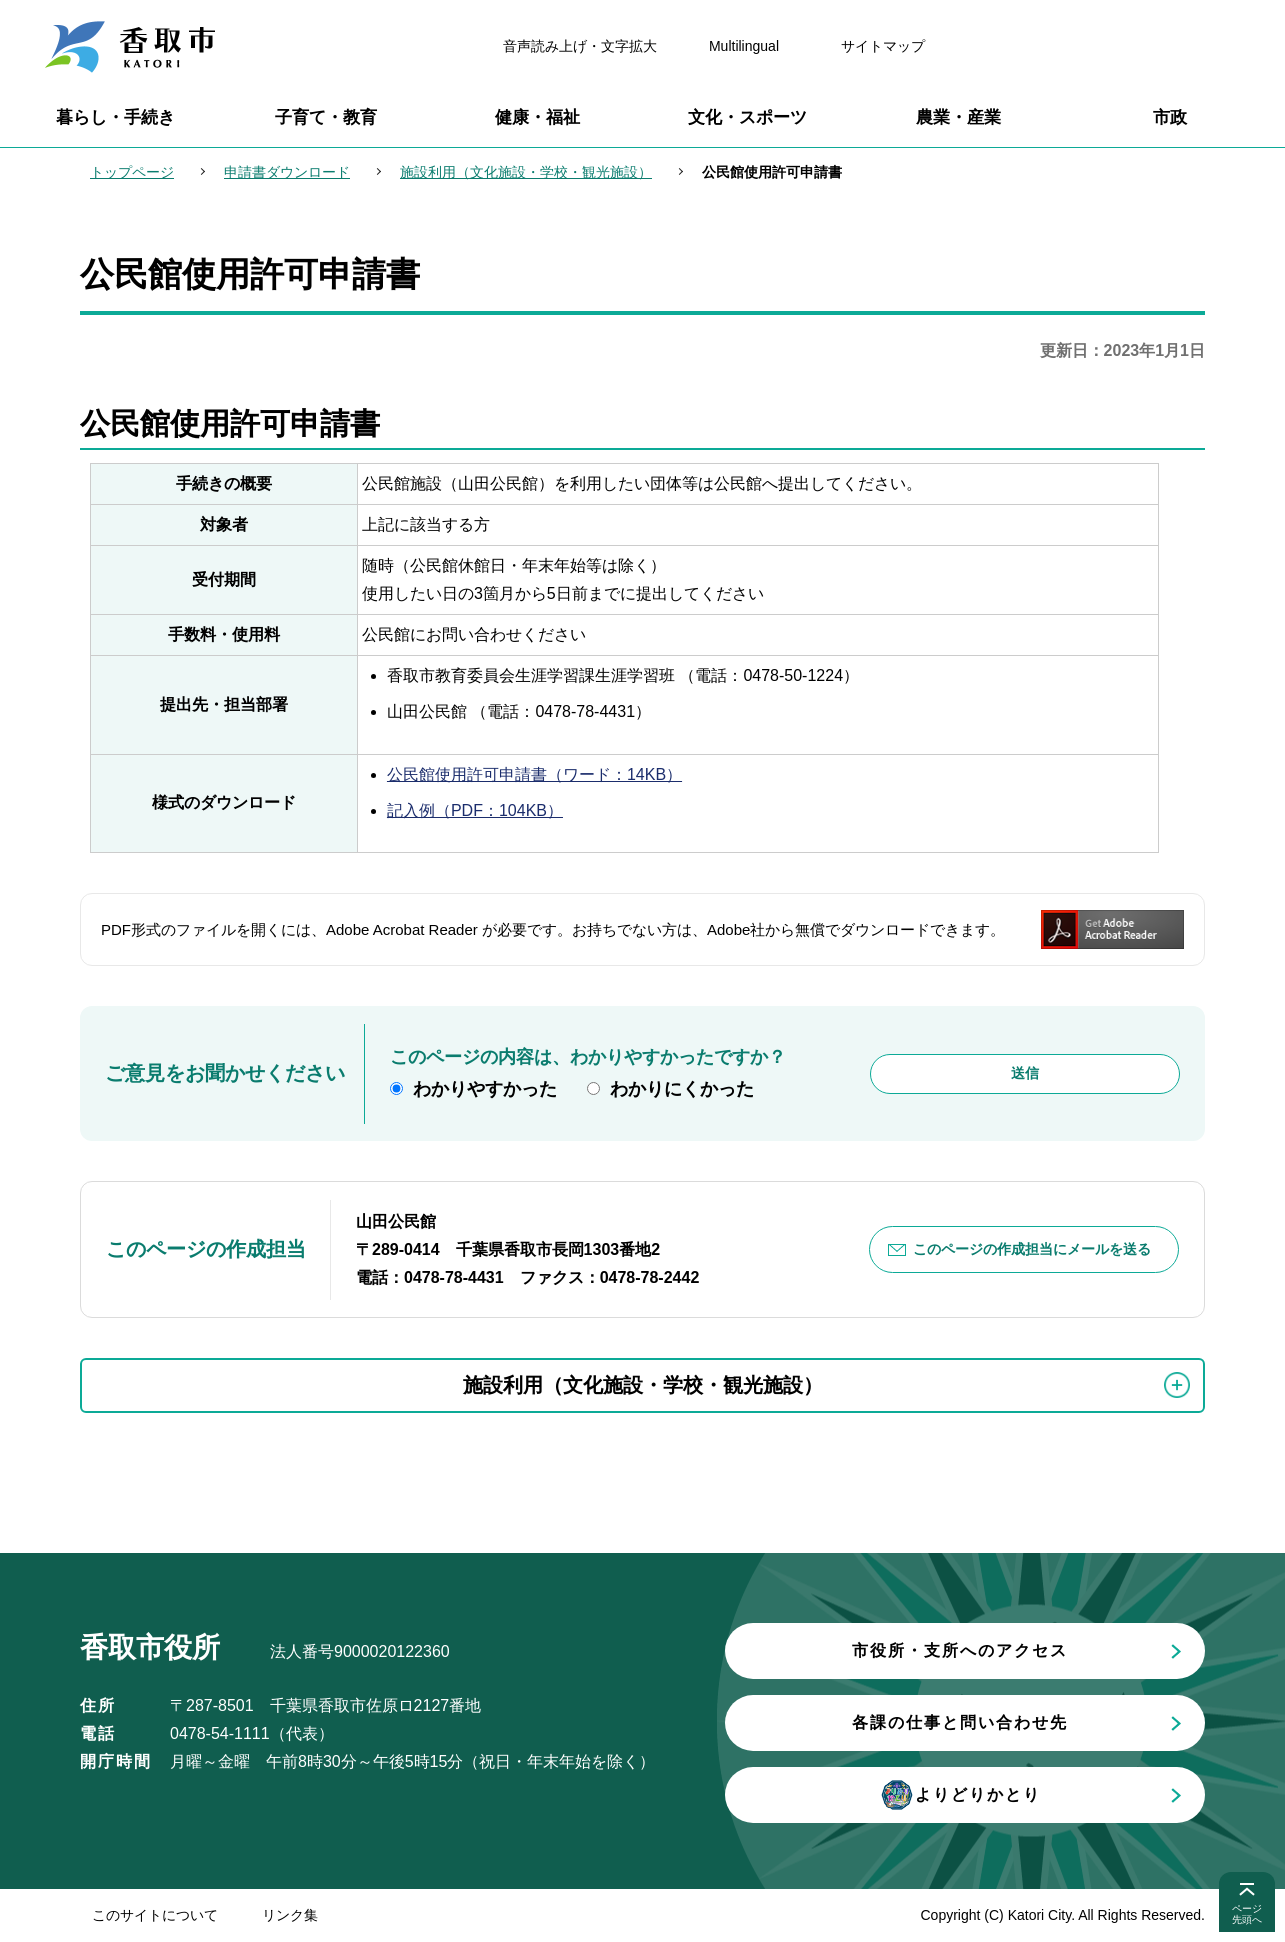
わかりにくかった (682, 1089)
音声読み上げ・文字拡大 (580, 46)
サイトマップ (883, 46)
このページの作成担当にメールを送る (1032, 1249)
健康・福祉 (537, 117)
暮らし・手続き (115, 117)
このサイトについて (155, 1915)
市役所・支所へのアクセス (960, 1650)
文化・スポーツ (747, 117)
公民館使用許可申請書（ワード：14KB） (534, 774)
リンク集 (290, 1915)
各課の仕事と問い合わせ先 (960, 1722)
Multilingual (744, 46)
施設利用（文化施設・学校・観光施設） (526, 172)
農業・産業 (958, 117)
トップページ (132, 172)
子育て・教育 (326, 117)
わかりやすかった (485, 1089)
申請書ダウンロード (287, 172)
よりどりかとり (960, 1795)
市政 (1170, 117)
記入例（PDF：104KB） (475, 810)
